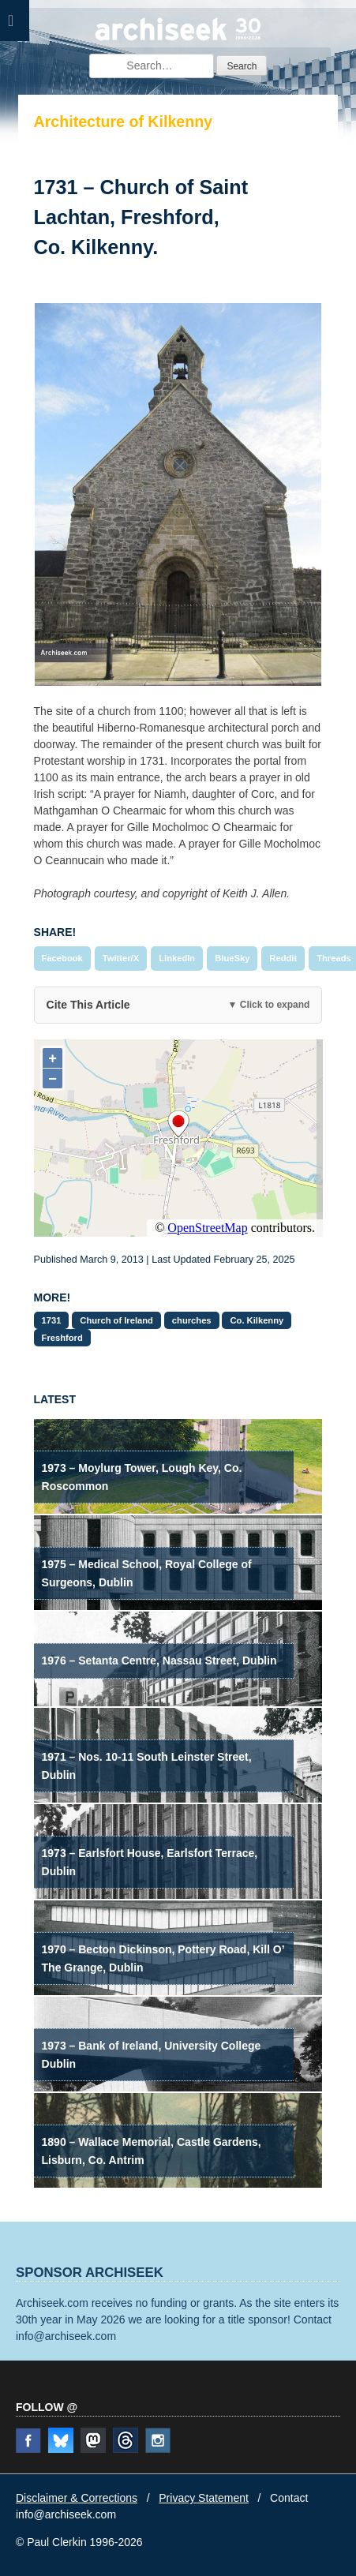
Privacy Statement (204, 2498)
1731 (52, 1320)
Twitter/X (121, 958)
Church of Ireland (116, 1320)
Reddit (283, 958)
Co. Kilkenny (256, 1320)
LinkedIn (177, 958)
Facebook (62, 958)
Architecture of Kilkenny (123, 121)
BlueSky (232, 958)
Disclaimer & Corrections (76, 2498)
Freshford (62, 1337)
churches (192, 1320)
